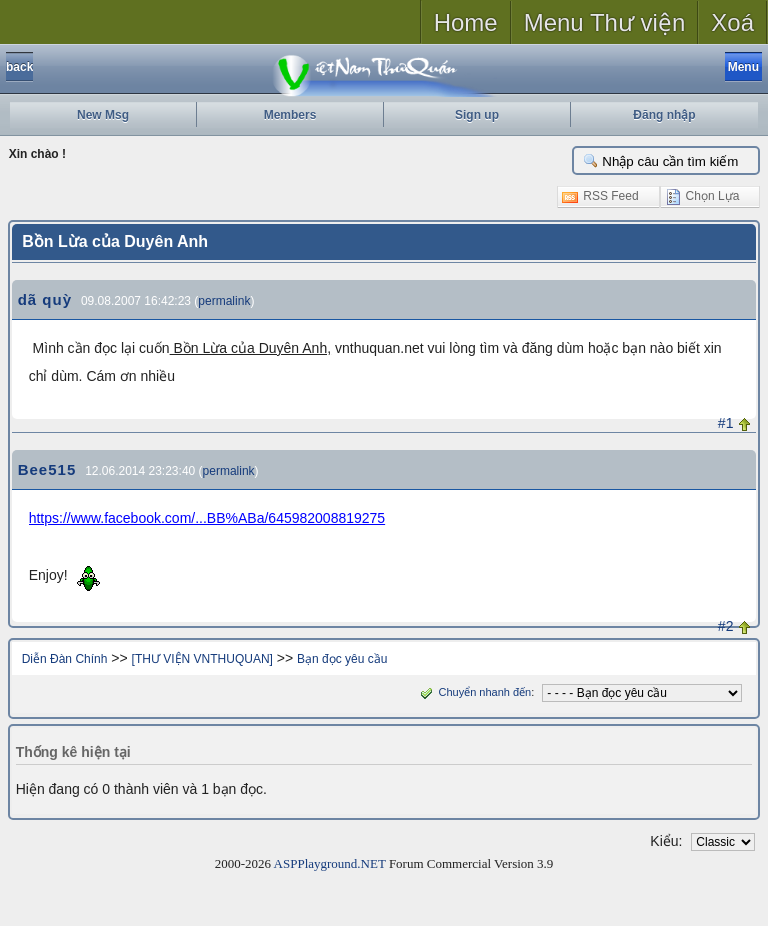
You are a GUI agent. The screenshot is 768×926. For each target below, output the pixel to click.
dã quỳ (45, 299)
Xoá (732, 22)
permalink (224, 301)
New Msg (103, 115)
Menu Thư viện (605, 22)
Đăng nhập (664, 115)
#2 (726, 626)
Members (290, 115)
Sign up (477, 115)
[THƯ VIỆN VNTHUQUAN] (202, 659)
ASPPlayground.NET (330, 863)
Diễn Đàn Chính (65, 659)
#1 (726, 423)
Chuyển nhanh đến (473, 692)
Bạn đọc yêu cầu (342, 659)
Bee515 (47, 469)
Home (466, 22)
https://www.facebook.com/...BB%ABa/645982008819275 (207, 518)
